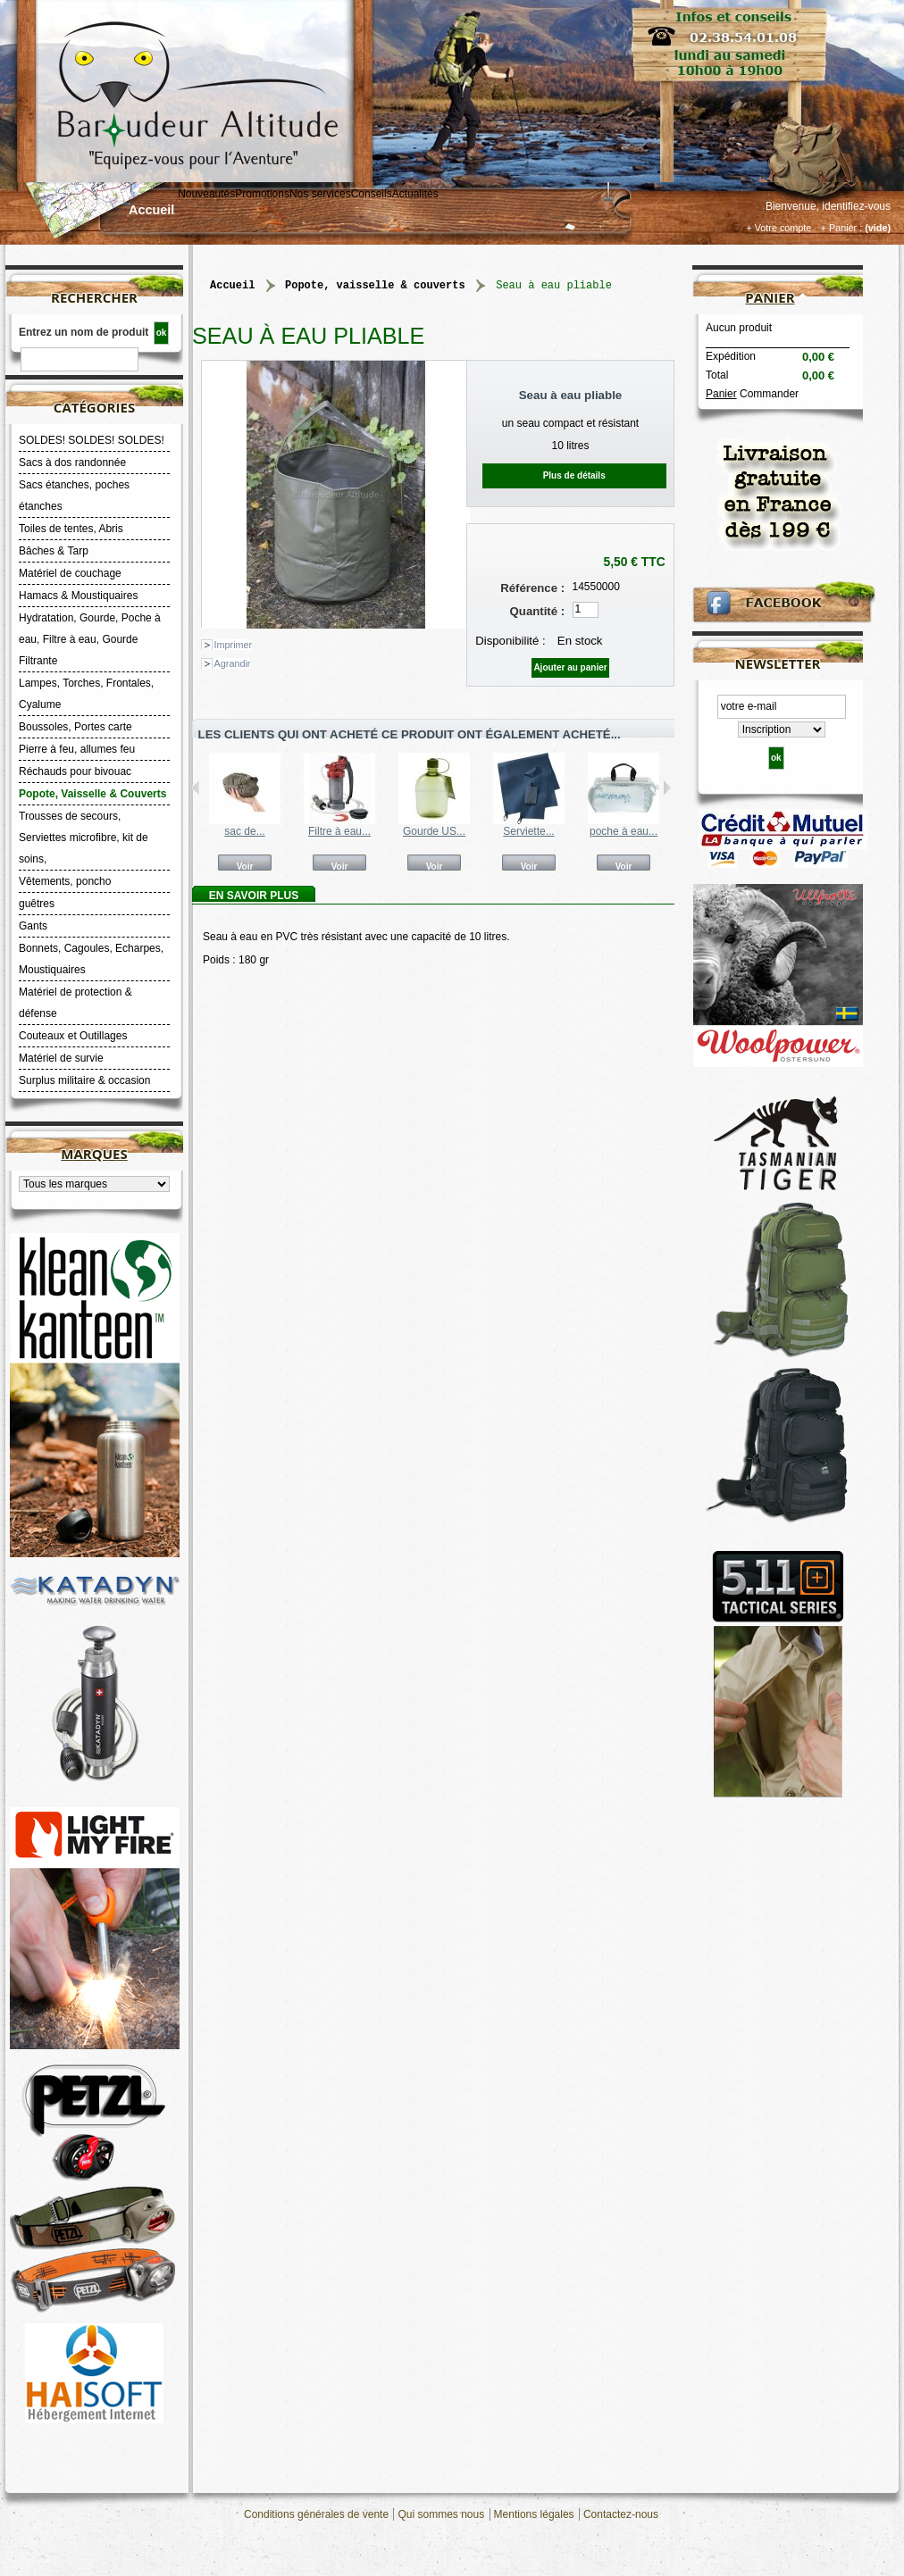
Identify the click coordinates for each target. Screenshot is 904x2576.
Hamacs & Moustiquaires (78, 595)
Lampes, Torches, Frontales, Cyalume (86, 694)
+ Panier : (842, 227)
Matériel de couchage (70, 573)
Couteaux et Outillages (73, 1036)
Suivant (667, 787)
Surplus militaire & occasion (84, 1080)
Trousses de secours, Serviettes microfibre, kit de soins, (83, 837)
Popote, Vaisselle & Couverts (92, 794)
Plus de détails (574, 475)
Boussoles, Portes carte (75, 727)
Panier (769, 297)
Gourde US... (434, 831)
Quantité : (537, 611)
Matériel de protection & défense (75, 1003)
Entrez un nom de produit (83, 332)
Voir (245, 866)
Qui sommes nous (441, 2514)
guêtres (36, 903)
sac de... (244, 831)
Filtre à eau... (339, 831)
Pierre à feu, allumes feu (77, 749)
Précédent (196, 787)
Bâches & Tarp (53, 551)
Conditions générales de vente (316, 2514)
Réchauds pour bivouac (75, 771)
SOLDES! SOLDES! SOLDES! (91, 440)
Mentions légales (534, 2514)
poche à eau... (623, 831)
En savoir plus (253, 895)
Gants (33, 926)
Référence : (532, 588)
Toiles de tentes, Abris (71, 528)
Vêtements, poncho (65, 881)
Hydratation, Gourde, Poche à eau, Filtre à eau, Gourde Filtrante (90, 639)
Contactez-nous (620, 2514)
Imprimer (233, 644)
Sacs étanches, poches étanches (74, 496)
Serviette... (528, 831)
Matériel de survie (61, 1058)
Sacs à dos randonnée (72, 462)
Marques (94, 1154)
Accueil (151, 210)
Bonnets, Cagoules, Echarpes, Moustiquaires (91, 959)
